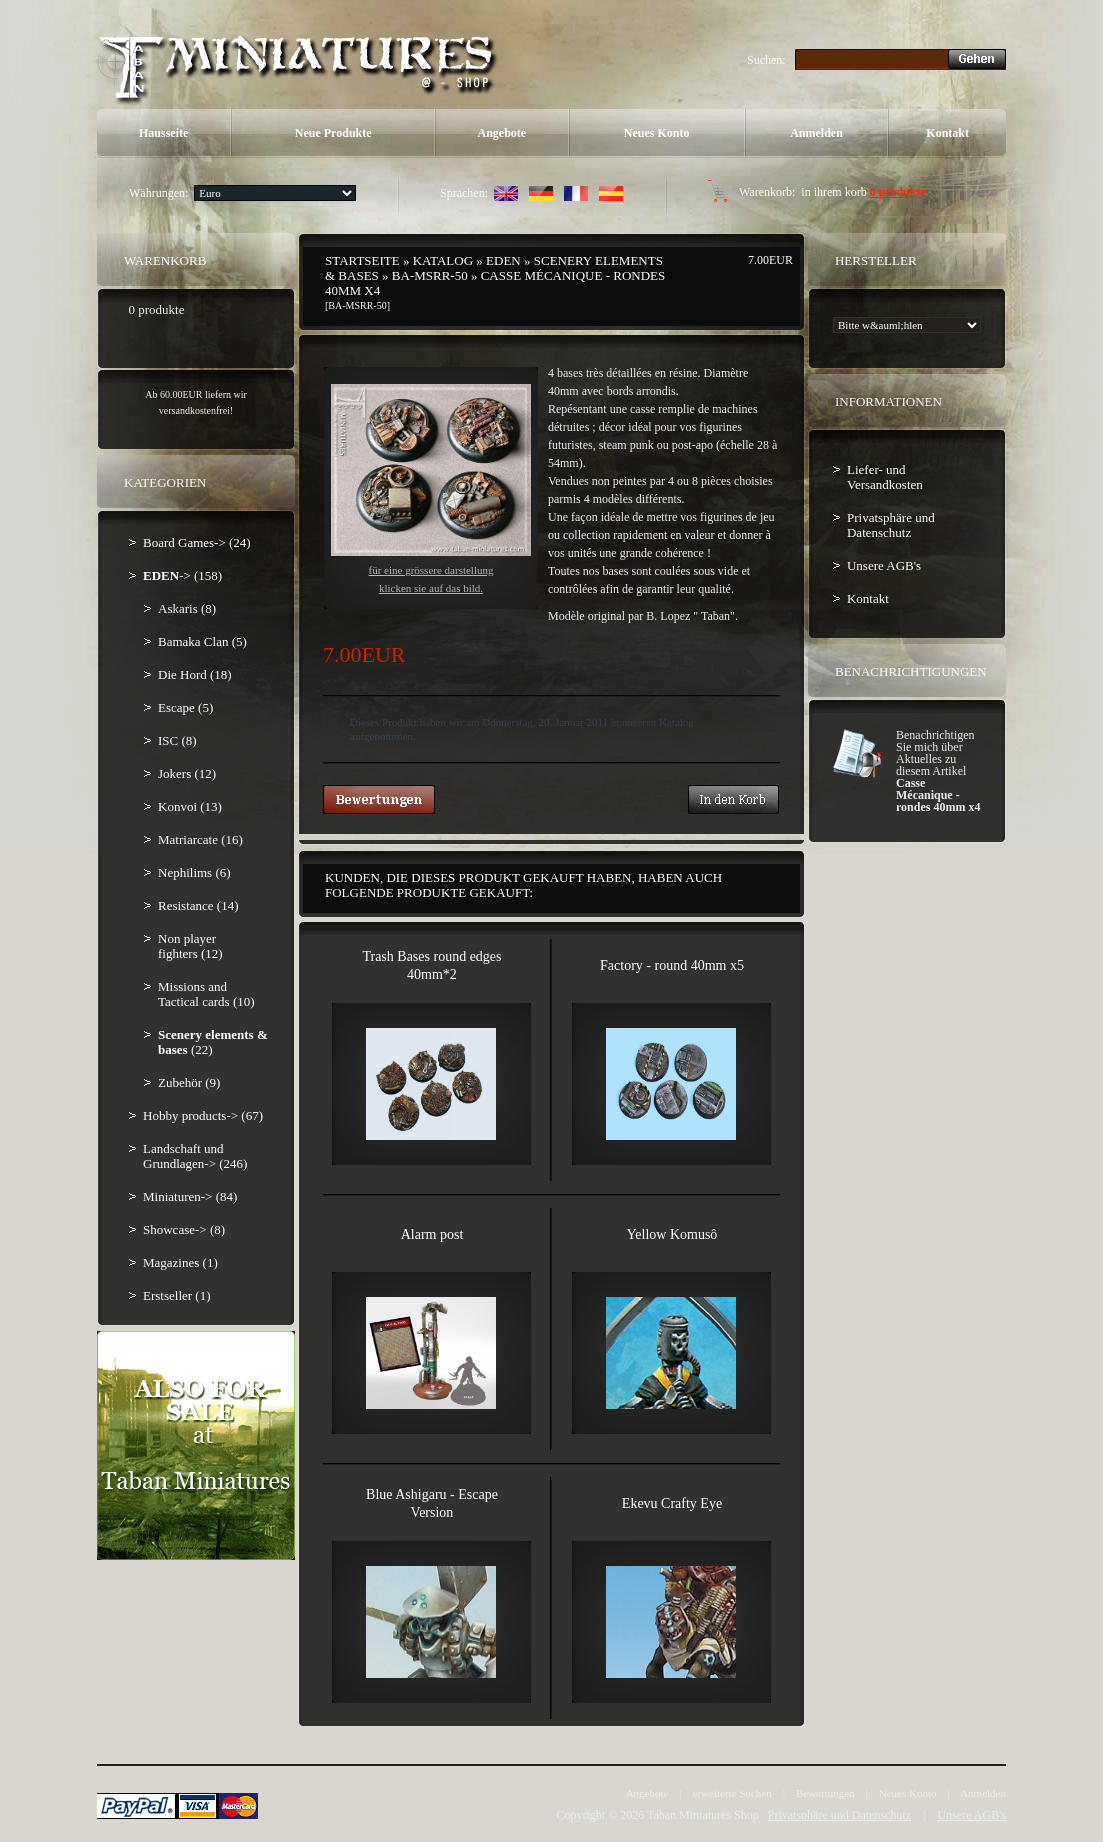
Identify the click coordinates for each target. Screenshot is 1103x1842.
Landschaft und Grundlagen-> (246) (195, 1156)
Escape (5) (185, 707)
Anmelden (816, 133)
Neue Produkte (333, 133)
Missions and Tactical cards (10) (206, 994)
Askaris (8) (187, 608)
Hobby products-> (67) (203, 1115)
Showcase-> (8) (184, 1229)
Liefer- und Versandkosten (885, 477)
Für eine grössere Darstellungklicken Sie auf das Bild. (431, 489)
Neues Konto (657, 133)
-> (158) (182, 575)
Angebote (502, 133)
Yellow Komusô (672, 1234)
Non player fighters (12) (190, 946)
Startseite (362, 260)
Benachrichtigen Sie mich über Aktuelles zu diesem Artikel (938, 771)
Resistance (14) (198, 905)
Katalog (443, 260)
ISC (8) (177, 740)
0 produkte (898, 192)
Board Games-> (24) (197, 542)
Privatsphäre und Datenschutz (891, 525)
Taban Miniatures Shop (703, 1815)
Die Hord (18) (195, 674)
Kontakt (947, 133)
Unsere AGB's (884, 565)
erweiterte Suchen (732, 1793)
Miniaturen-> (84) (190, 1196)
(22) (213, 1042)
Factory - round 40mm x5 (672, 965)
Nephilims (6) (194, 872)
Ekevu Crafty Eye (672, 1503)
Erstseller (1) (177, 1295)
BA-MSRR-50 (430, 275)
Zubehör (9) (189, 1082)
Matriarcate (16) (200, 839)
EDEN (503, 260)
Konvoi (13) (190, 806)
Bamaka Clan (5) (202, 641)
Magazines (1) (180, 1262)
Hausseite (163, 133)
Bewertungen (825, 1793)
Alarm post (432, 1234)
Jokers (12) (187, 773)
